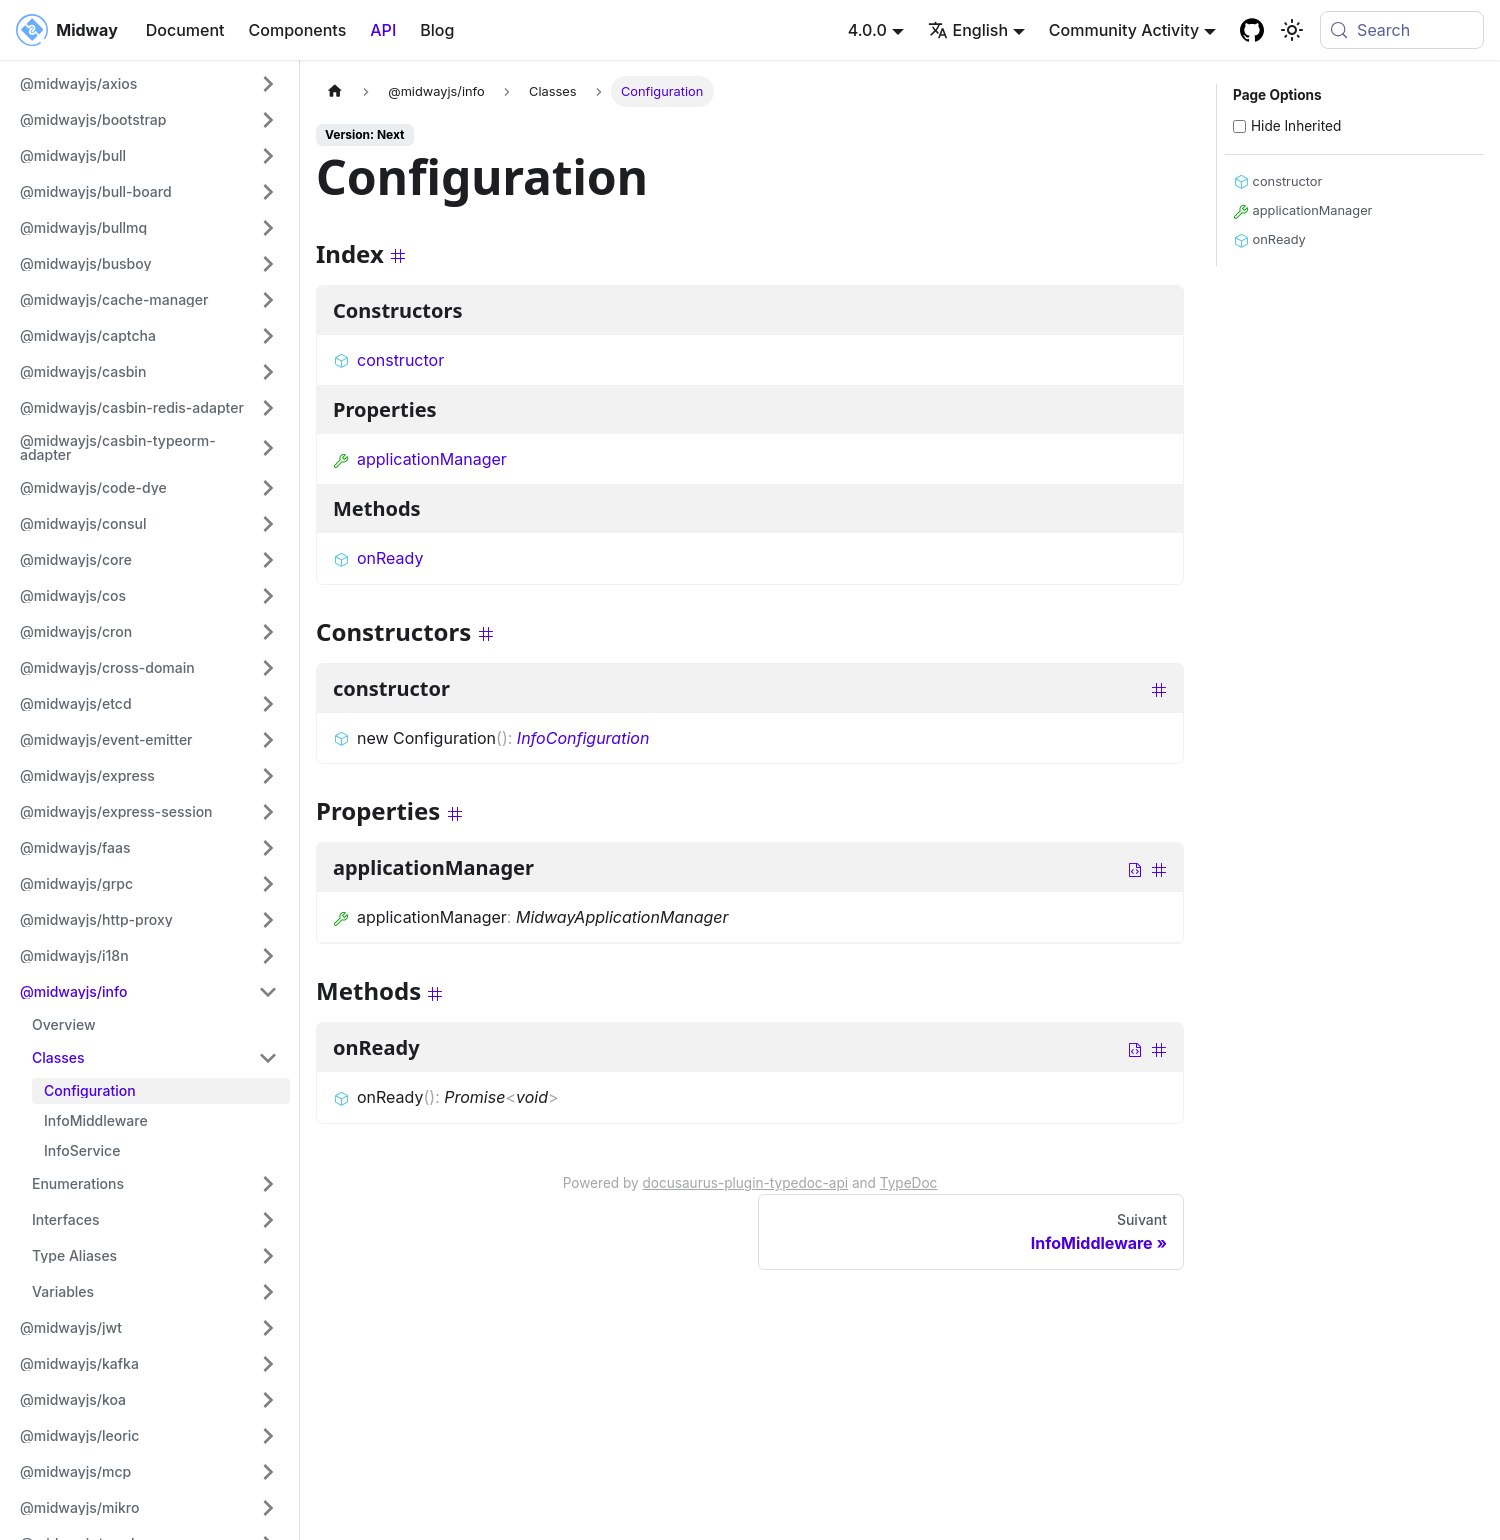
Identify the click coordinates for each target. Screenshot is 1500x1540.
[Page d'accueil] (335, 91)
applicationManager (420, 459)
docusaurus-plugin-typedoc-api (746, 1183)
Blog (437, 30)
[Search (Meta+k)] (1402, 30)
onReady (378, 558)
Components (298, 30)
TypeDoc (909, 1183)
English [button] (968, 30)
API (383, 30)
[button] (149, 84)
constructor (388, 360)
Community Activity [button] (1124, 30)
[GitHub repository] (1252, 30)
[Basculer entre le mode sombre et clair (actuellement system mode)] (1292, 30)
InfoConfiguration (583, 738)
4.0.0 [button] (867, 30)
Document (185, 30)
